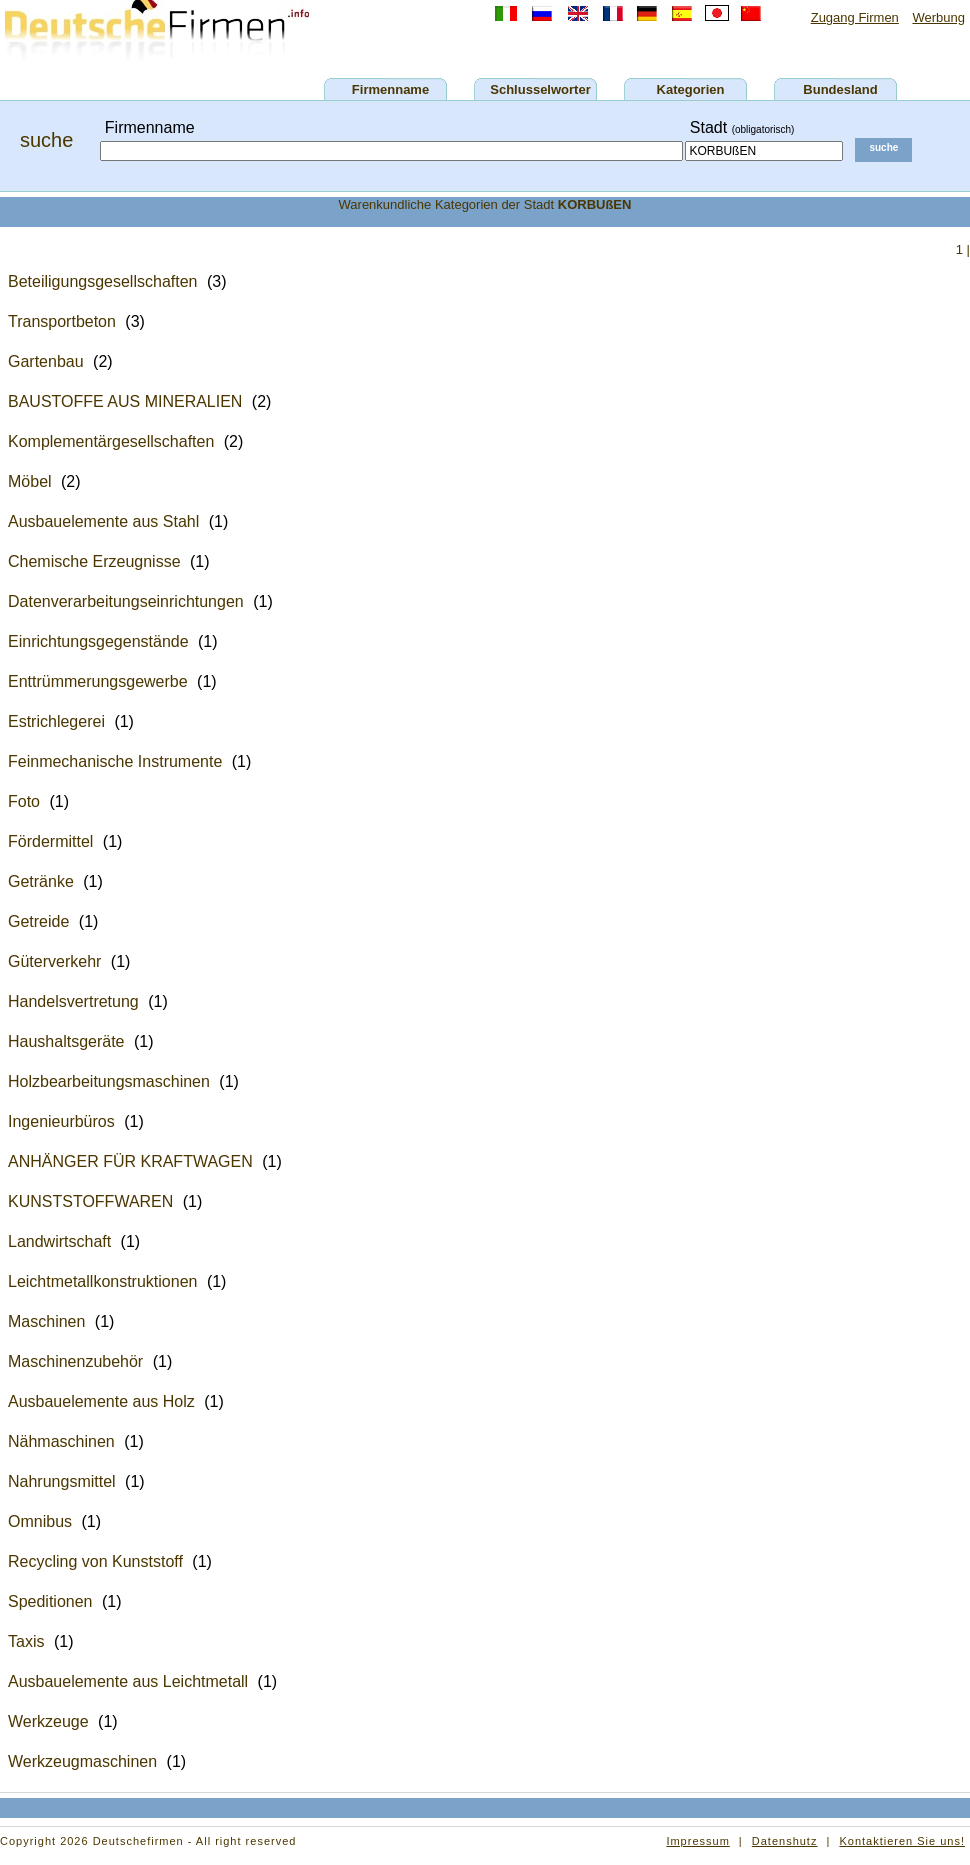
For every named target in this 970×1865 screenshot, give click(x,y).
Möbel (30, 481)
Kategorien (691, 89)
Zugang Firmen (855, 17)
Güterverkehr (54, 961)
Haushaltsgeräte (66, 1041)
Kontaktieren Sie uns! (902, 1841)
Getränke (41, 881)
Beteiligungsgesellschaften (102, 281)
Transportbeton (62, 321)
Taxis (26, 1641)
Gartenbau (46, 361)
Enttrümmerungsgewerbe (98, 681)
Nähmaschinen (61, 1441)
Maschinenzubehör (75, 1361)
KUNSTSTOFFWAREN (90, 1201)
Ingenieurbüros (61, 1121)
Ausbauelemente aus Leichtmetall (128, 1681)
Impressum (697, 1841)
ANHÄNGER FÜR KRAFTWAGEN (130, 1161)
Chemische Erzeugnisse (94, 561)
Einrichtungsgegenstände (98, 641)
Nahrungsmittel (62, 1481)
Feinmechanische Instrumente (115, 761)
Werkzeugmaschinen (82, 1761)
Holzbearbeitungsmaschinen (109, 1081)
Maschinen (46, 1321)
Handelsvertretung (73, 1001)
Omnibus (40, 1521)
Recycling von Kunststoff (95, 1561)
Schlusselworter (540, 89)
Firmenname (390, 89)
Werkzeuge (48, 1721)
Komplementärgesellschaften (111, 441)
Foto (24, 801)
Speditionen (50, 1601)
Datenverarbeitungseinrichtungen (126, 601)
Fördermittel (50, 841)
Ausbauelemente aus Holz (101, 1401)
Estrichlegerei (56, 721)
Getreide (38, 921)
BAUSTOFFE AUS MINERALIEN (125, 401)
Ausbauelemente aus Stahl (103, 521)
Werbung (938, 17)
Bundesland (840, 89)
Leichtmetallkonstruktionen (102, 1281)
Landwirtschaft (59, 1241)
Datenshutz (785, 1841)
